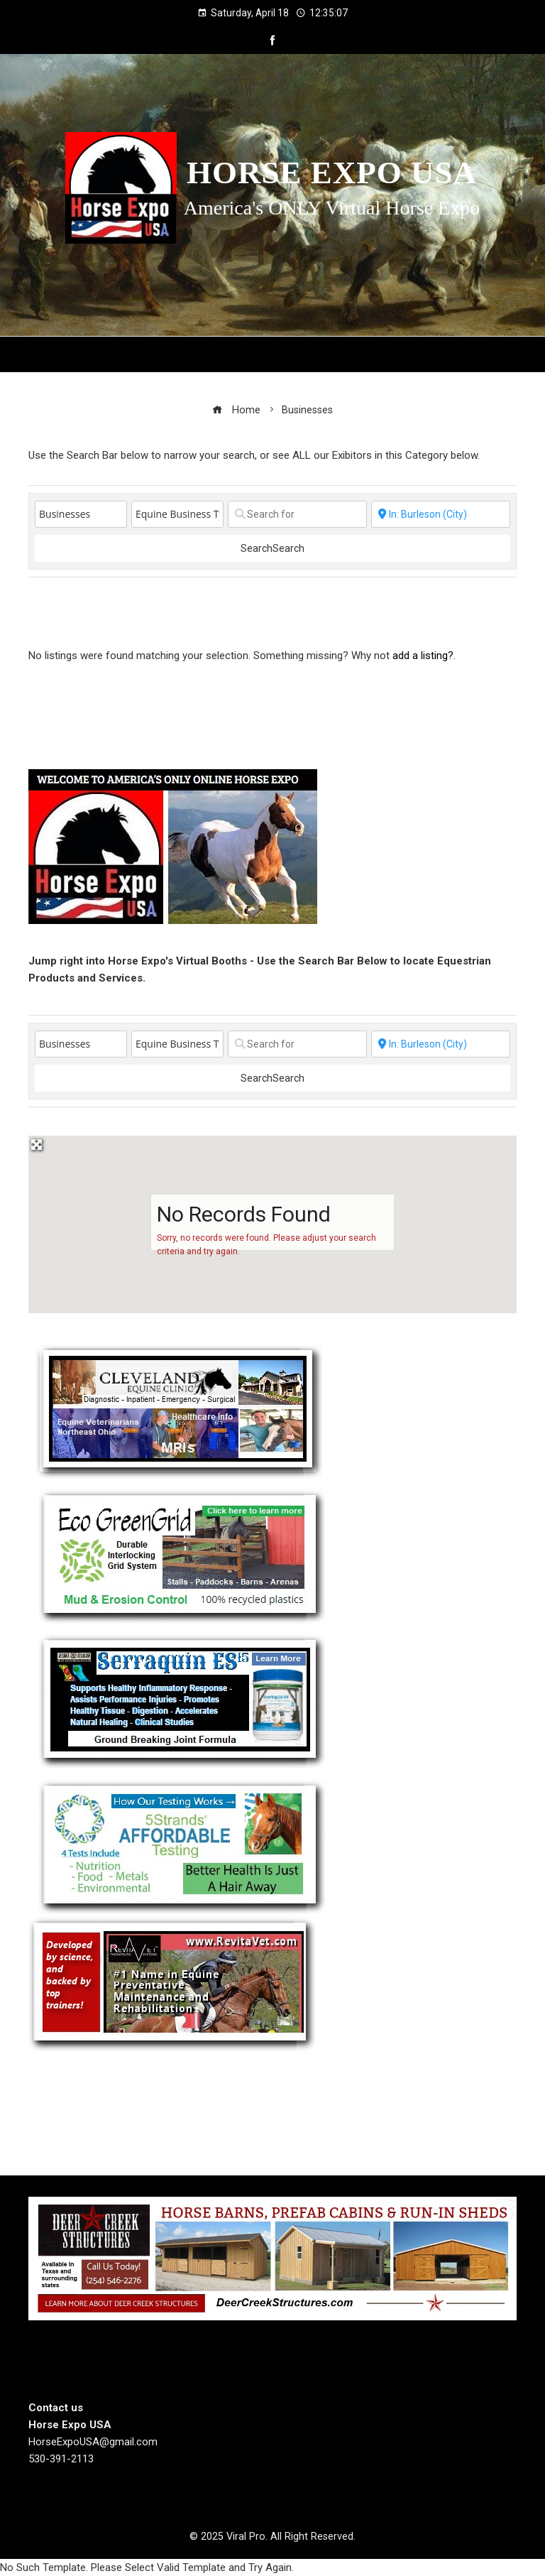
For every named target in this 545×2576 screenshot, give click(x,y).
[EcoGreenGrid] (180, 1554)
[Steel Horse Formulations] (179, 1698)
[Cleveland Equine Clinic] (179, 1411)
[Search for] (297, 514)
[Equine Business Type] (177, 514)
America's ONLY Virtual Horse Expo (332, 208)
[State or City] (440, 514)
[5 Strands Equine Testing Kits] (179, 1843)
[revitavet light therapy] (171, 1983)
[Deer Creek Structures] (272, 2257)
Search (272, 548)
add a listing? (422, 655)
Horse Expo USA (332, 172)
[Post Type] (81, 514)
